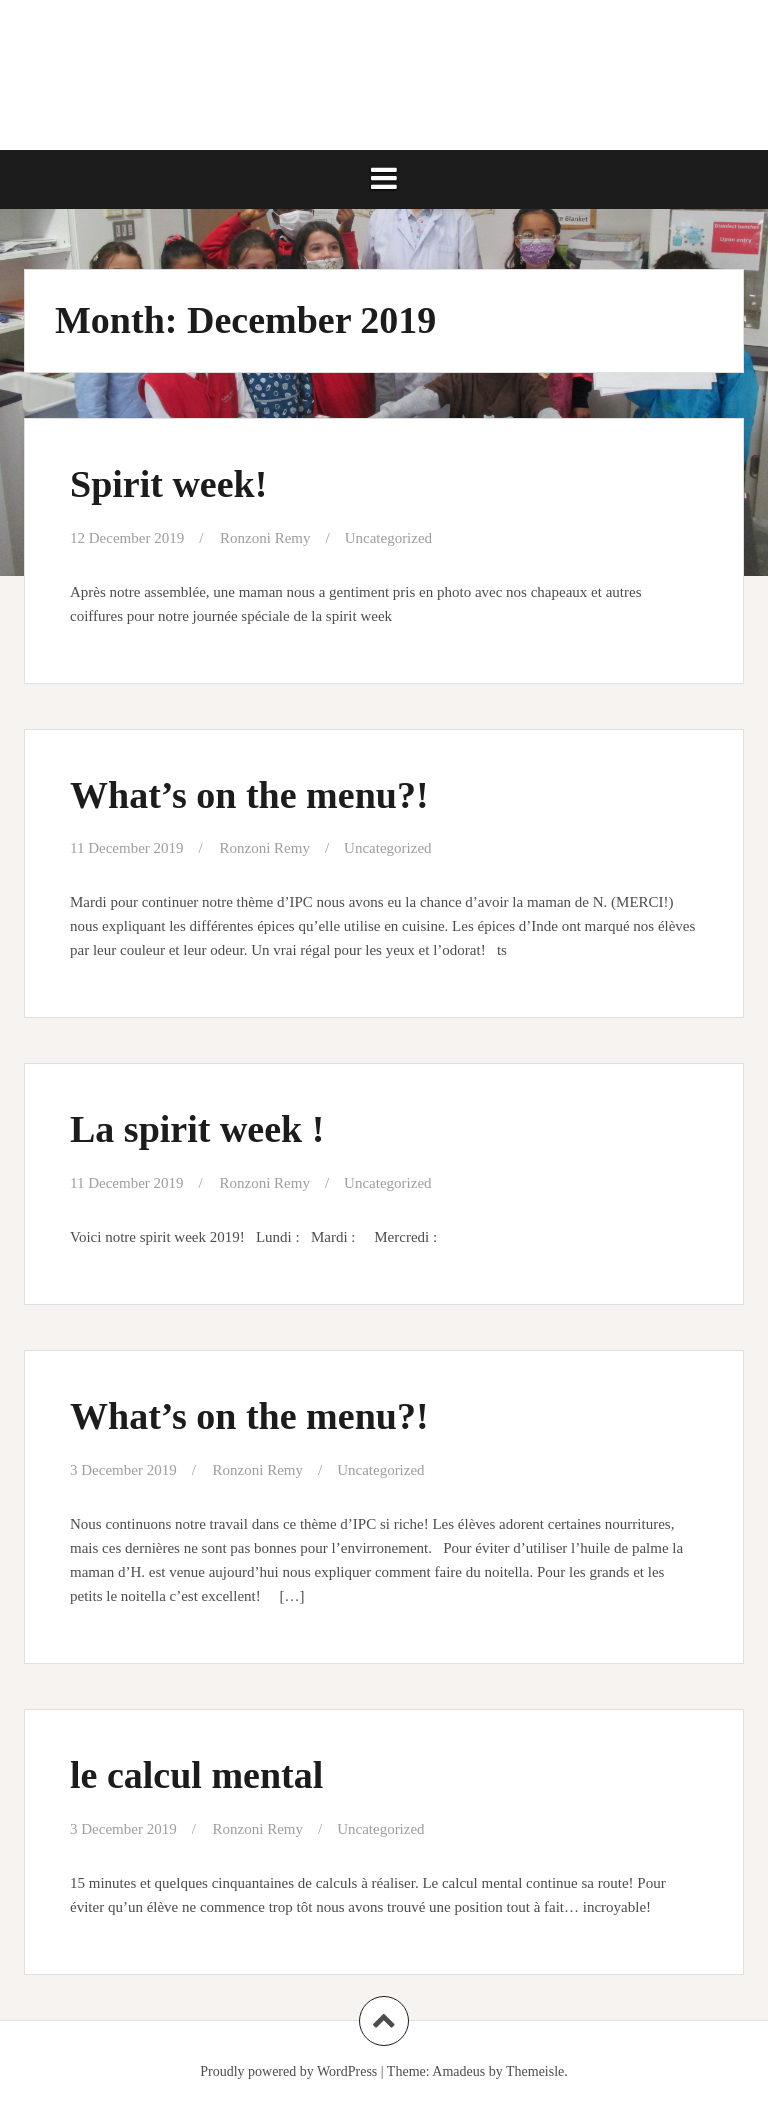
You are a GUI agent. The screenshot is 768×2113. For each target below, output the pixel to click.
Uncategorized (388, 538)
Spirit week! (168, 484)
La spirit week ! (197, 1129)
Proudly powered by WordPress (288, 2071)
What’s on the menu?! (249, 795)
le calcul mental (196, 1775)
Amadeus (458, 2071)
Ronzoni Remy (265, 538)
